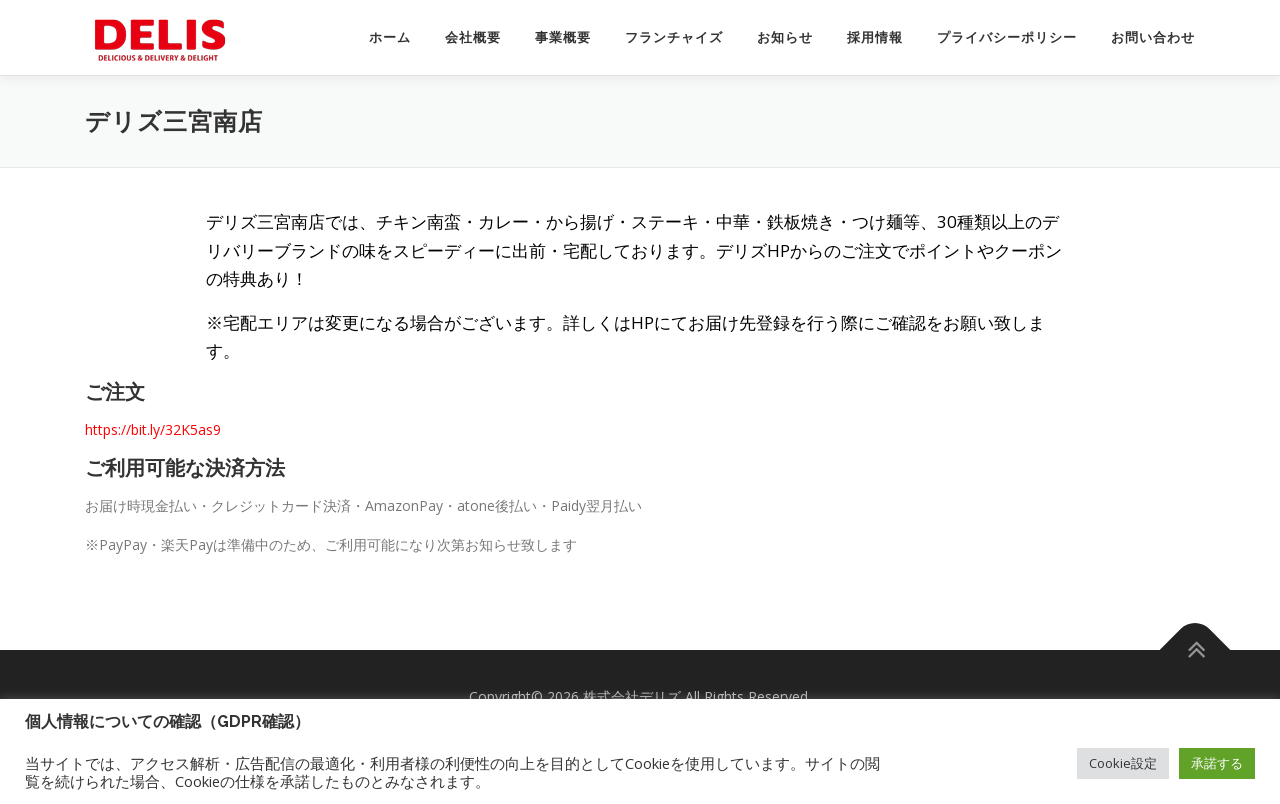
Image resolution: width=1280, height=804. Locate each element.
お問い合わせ (1153, 37)
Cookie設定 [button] (1123, 763)
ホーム (390, 37)
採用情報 (875, 37)
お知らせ (785, 37)
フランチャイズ (674, 37)
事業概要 (563, 37)
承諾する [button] (1217, 763)
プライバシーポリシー (1007, 37)
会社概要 (473, 37)
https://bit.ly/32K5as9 (153, 429)
